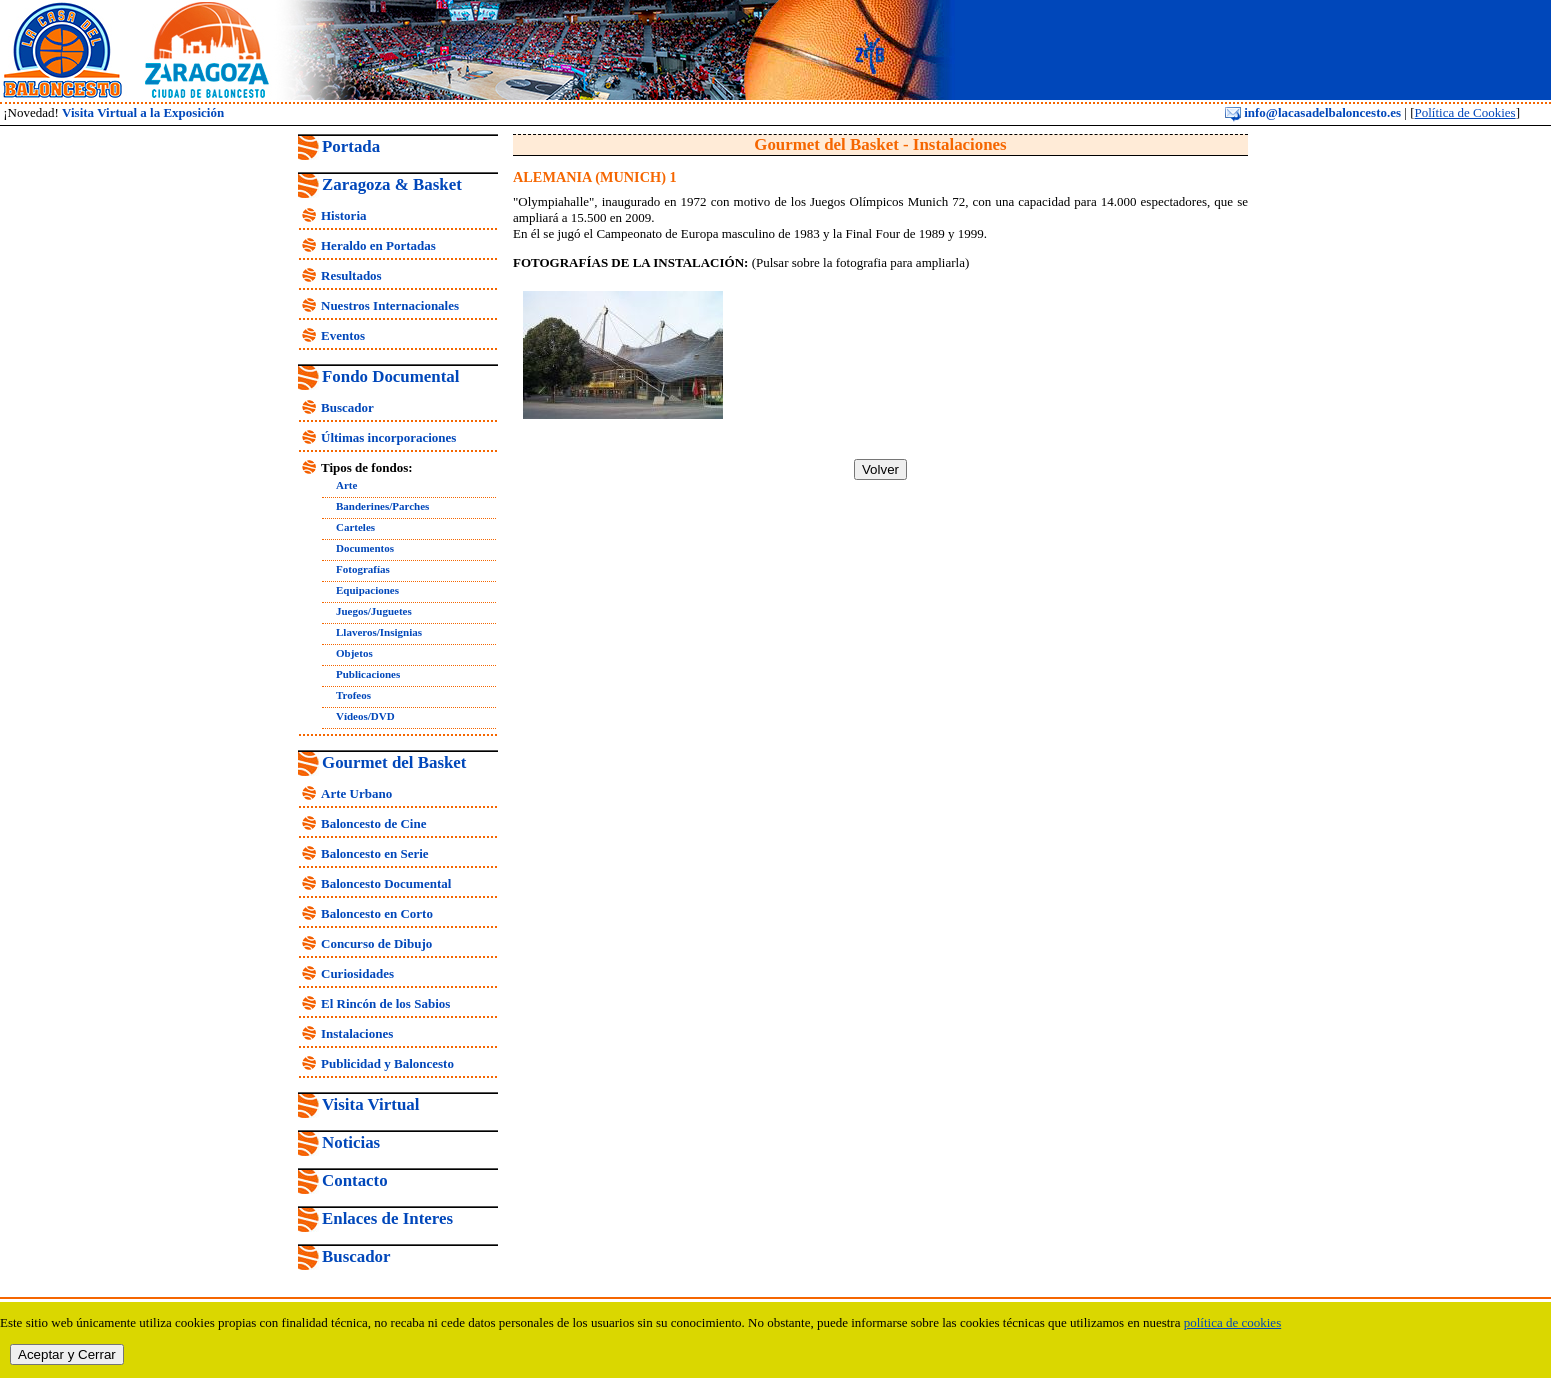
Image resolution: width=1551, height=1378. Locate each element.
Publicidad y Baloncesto (387, 1063)
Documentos (365, 548)
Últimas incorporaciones (388, 437)
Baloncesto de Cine (373, 823)
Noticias (351, 1142)
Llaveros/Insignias (379, 632)
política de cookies (1232, 1322)
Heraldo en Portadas (378, 245)
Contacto (355, 1180)
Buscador (347, 407)
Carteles (355, 527)
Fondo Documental (390, 376)
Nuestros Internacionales (390, 305)
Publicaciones (368, 674)
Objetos (354, 653)
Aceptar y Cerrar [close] (67, 1354)
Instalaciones (357, 1033)
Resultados (351, 275)
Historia (344, 215)
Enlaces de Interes (387, 1218)
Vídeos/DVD (365, 716)
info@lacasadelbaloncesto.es (1313, 112)
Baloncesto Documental (386, 883)
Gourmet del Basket (394, 762)
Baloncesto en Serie (375, 853)
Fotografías (363, 569)
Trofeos (353, 695)
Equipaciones (367, 590)
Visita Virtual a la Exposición (143, 112)
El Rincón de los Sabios (385, 1003)
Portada (351, 146)
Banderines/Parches (382, 506)
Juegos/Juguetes (374, 611)
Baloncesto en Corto (377, 913)
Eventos (343, 335)
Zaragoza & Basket (392, 184)
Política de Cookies (1465, 112)
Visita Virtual (370, 1104)
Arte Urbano (356, 793)
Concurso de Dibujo (376, 943)
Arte (346, 485)
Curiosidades (357, 973)
